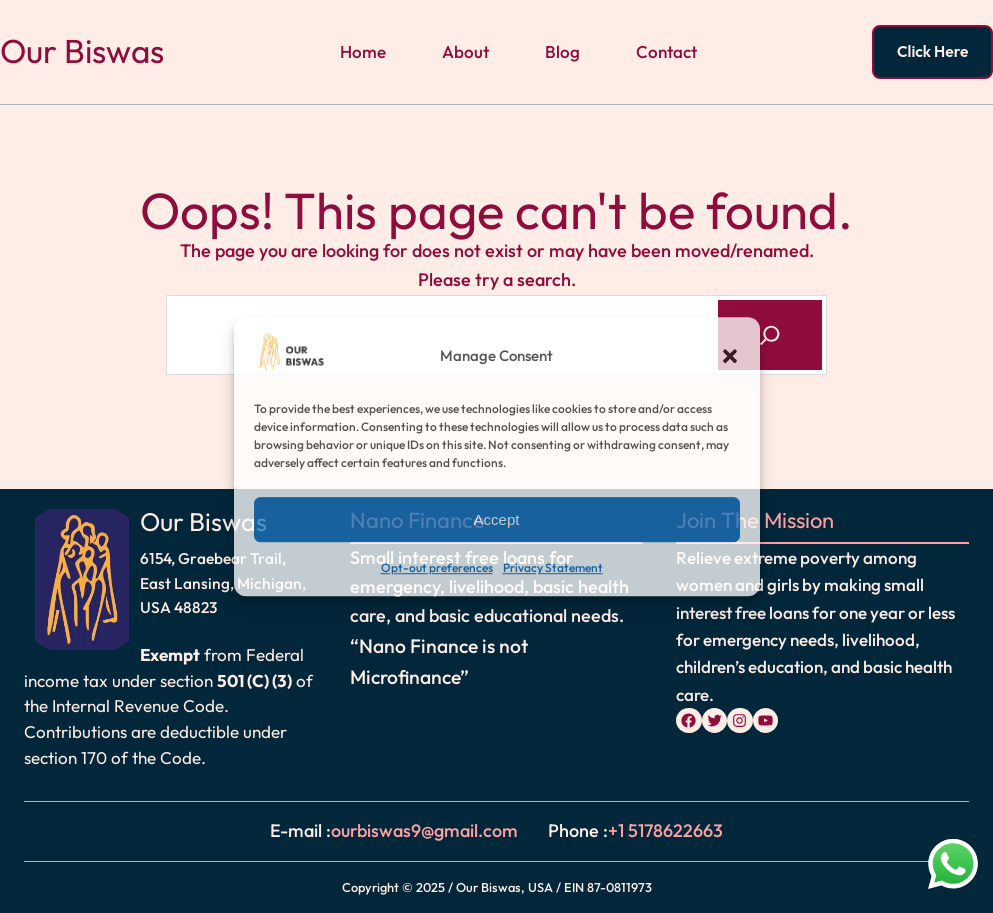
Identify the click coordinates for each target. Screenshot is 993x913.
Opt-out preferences (437, 568)
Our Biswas (82, 51)
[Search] (770, 335)
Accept (497, 519)
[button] (730, 356)
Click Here (932, 51)
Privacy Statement (553, 568)
